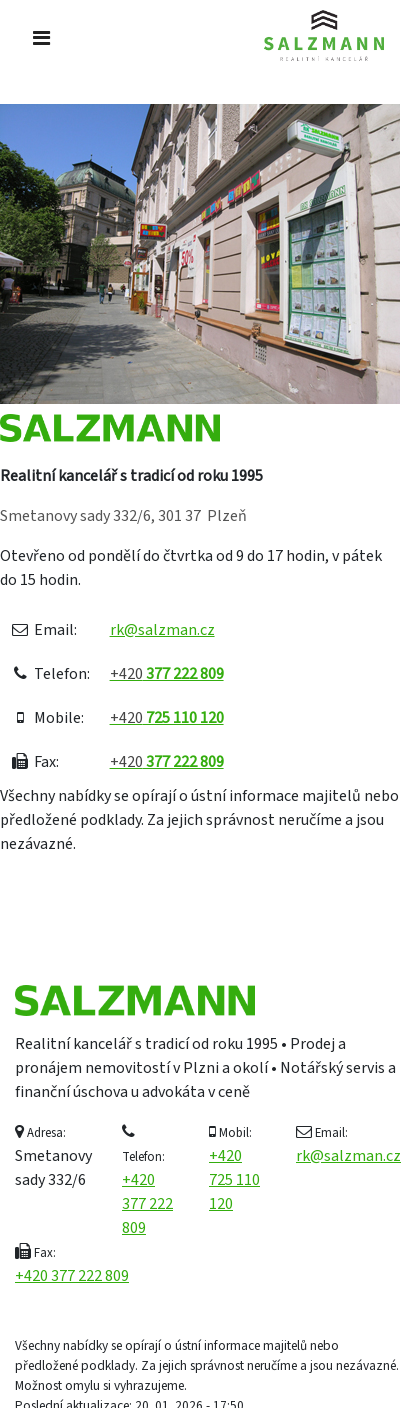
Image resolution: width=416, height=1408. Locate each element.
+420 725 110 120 (234, 1180)
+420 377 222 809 (147, 1204)
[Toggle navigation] (42, 38)
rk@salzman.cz (162, 630)
